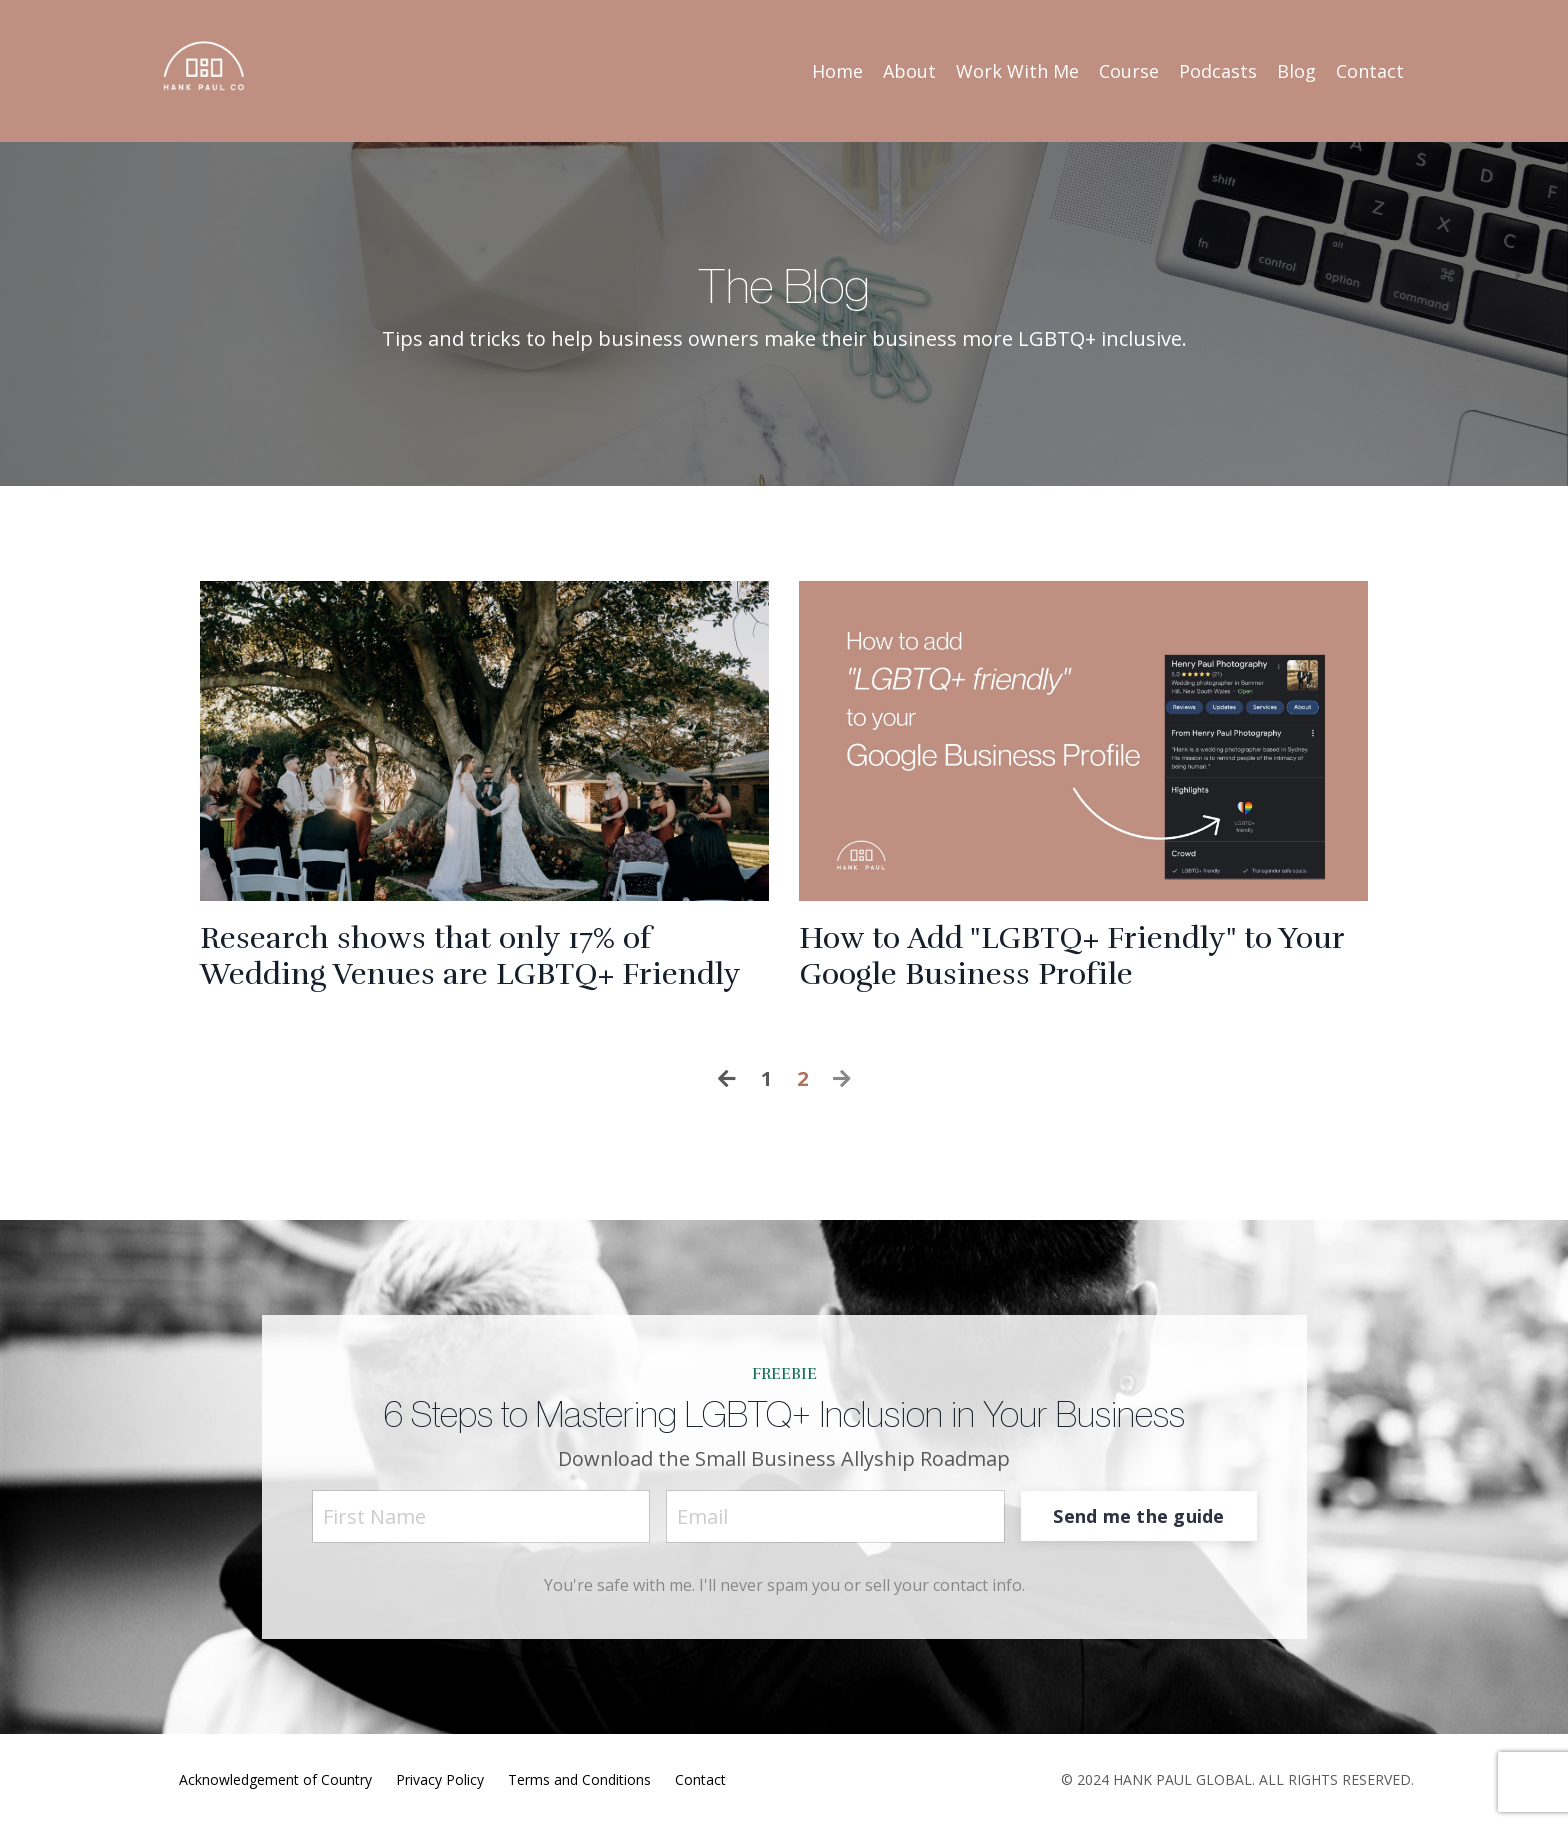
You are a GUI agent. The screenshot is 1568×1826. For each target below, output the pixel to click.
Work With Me (1017, 71)
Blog (1296, 71)
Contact (1370, 71)
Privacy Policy (440, 1779)
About (909, 71)
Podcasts (1218, 71)
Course (1129, 71)
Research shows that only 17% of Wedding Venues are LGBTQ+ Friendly (470, 957)
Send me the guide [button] (1138, 1516)
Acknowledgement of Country (275, 1779)
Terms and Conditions (579, 1779)
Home (837, 71)
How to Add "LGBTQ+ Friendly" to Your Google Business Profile (1071, 957)
